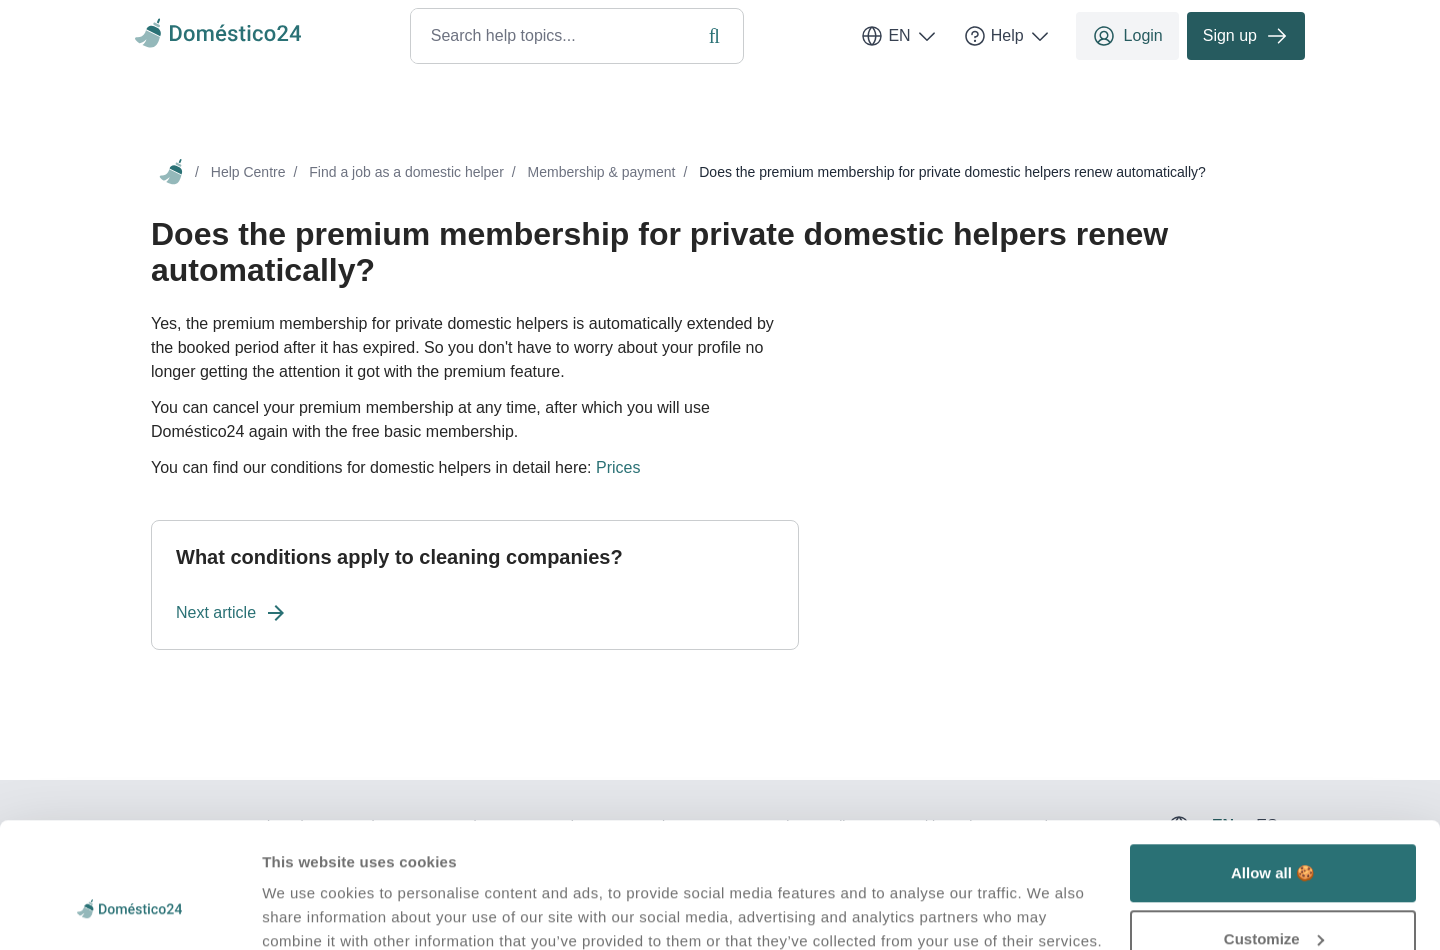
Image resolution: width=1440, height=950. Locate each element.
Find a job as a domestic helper (406, 172)
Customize (1274, 831)
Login (1127, 36)
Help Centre (248, 172)
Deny (1273, 896)
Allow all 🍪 (1273, 765)
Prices (618, 467)
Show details (308, 888)
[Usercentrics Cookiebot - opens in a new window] (129, 911)
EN (899, 36)
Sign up (1246, 36)
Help (1007, 36)
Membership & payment (602, 172)
